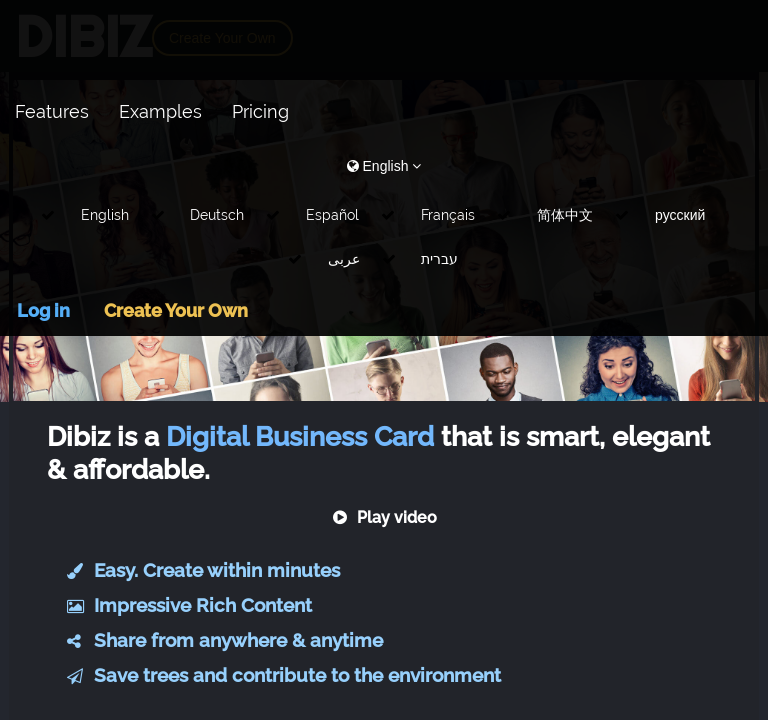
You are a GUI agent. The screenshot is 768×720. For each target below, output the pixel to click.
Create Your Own (176, 310)
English (105, 215)
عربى (344, 259)
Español (332, 215)
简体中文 (565, 215)
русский (680, 215)
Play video (384, 517)
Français (448, 215)
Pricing (260, 111)
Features (52, 111)
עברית (439, 259)
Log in (43, 310)
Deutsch (217, 215)
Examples (160, 111)
